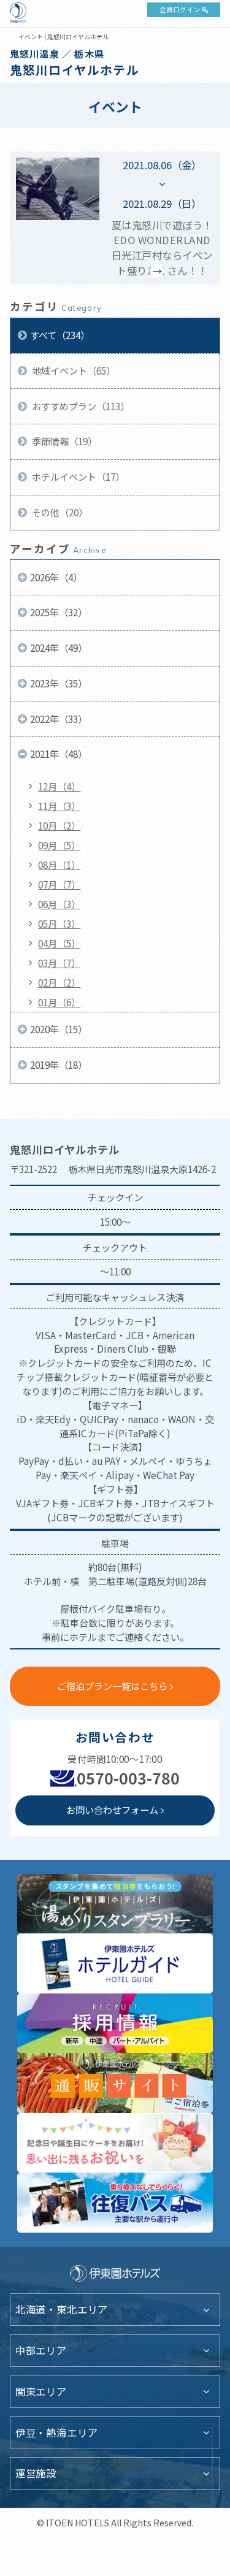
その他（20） (59, 512)
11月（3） (59, 805)
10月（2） (59, 825)
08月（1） (59, 864)
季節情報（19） (63, 441)
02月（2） (59, 982)
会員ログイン (179, 9)
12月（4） (59, 786)
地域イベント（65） (72, 370)
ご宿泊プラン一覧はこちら (112, 1685)
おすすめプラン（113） (79, 406)
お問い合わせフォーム (112, 1809)
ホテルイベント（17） (77, 476)
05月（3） (59, 923)
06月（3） (59, 904)
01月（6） (59, 1002)
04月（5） (59, 943)
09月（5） (59, 845)
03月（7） (59, 962)
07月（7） (59, 884)
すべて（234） (60, 335)
